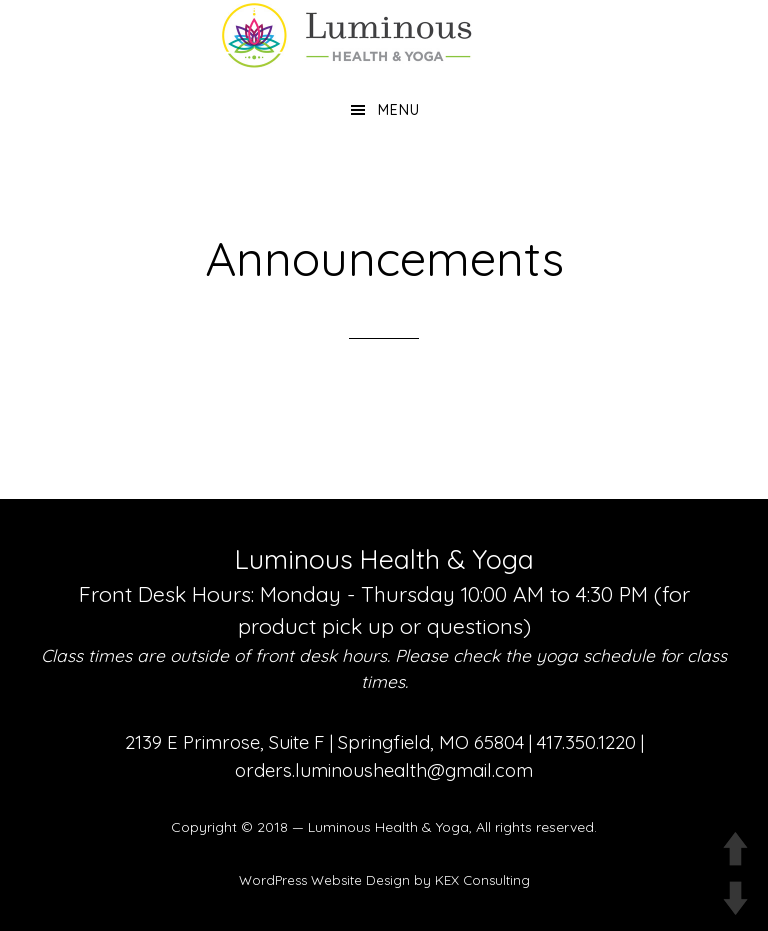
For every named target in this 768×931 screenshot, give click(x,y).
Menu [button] (399, 110)
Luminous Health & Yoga (388, 827)
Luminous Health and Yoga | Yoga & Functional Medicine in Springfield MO (384, 35)
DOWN (735, 898)
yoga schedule (595, 655)
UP (735, 848)
